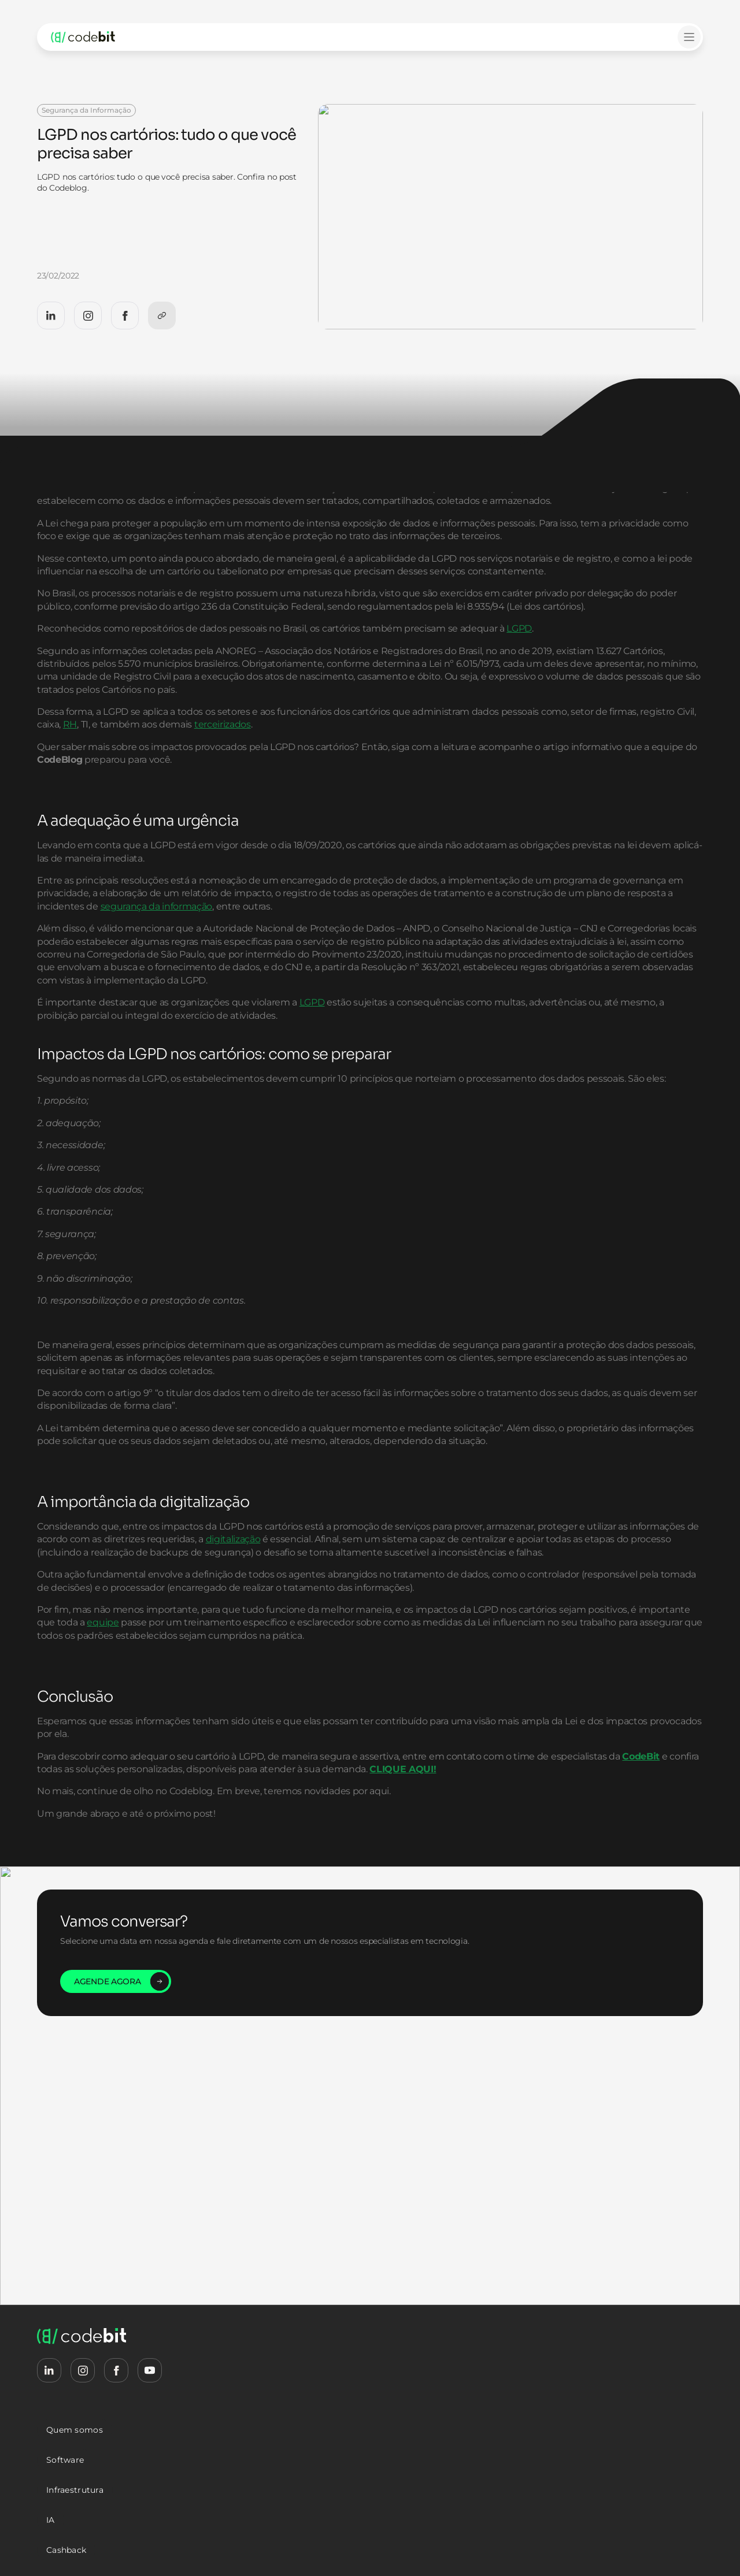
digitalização (396, 1643)
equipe (277, 1752)
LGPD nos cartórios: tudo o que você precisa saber (203, 75)
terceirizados (379, 789)
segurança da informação (412, 971)
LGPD (519, 680)
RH (227, 789)
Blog (95, 75)
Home (60, 75)
